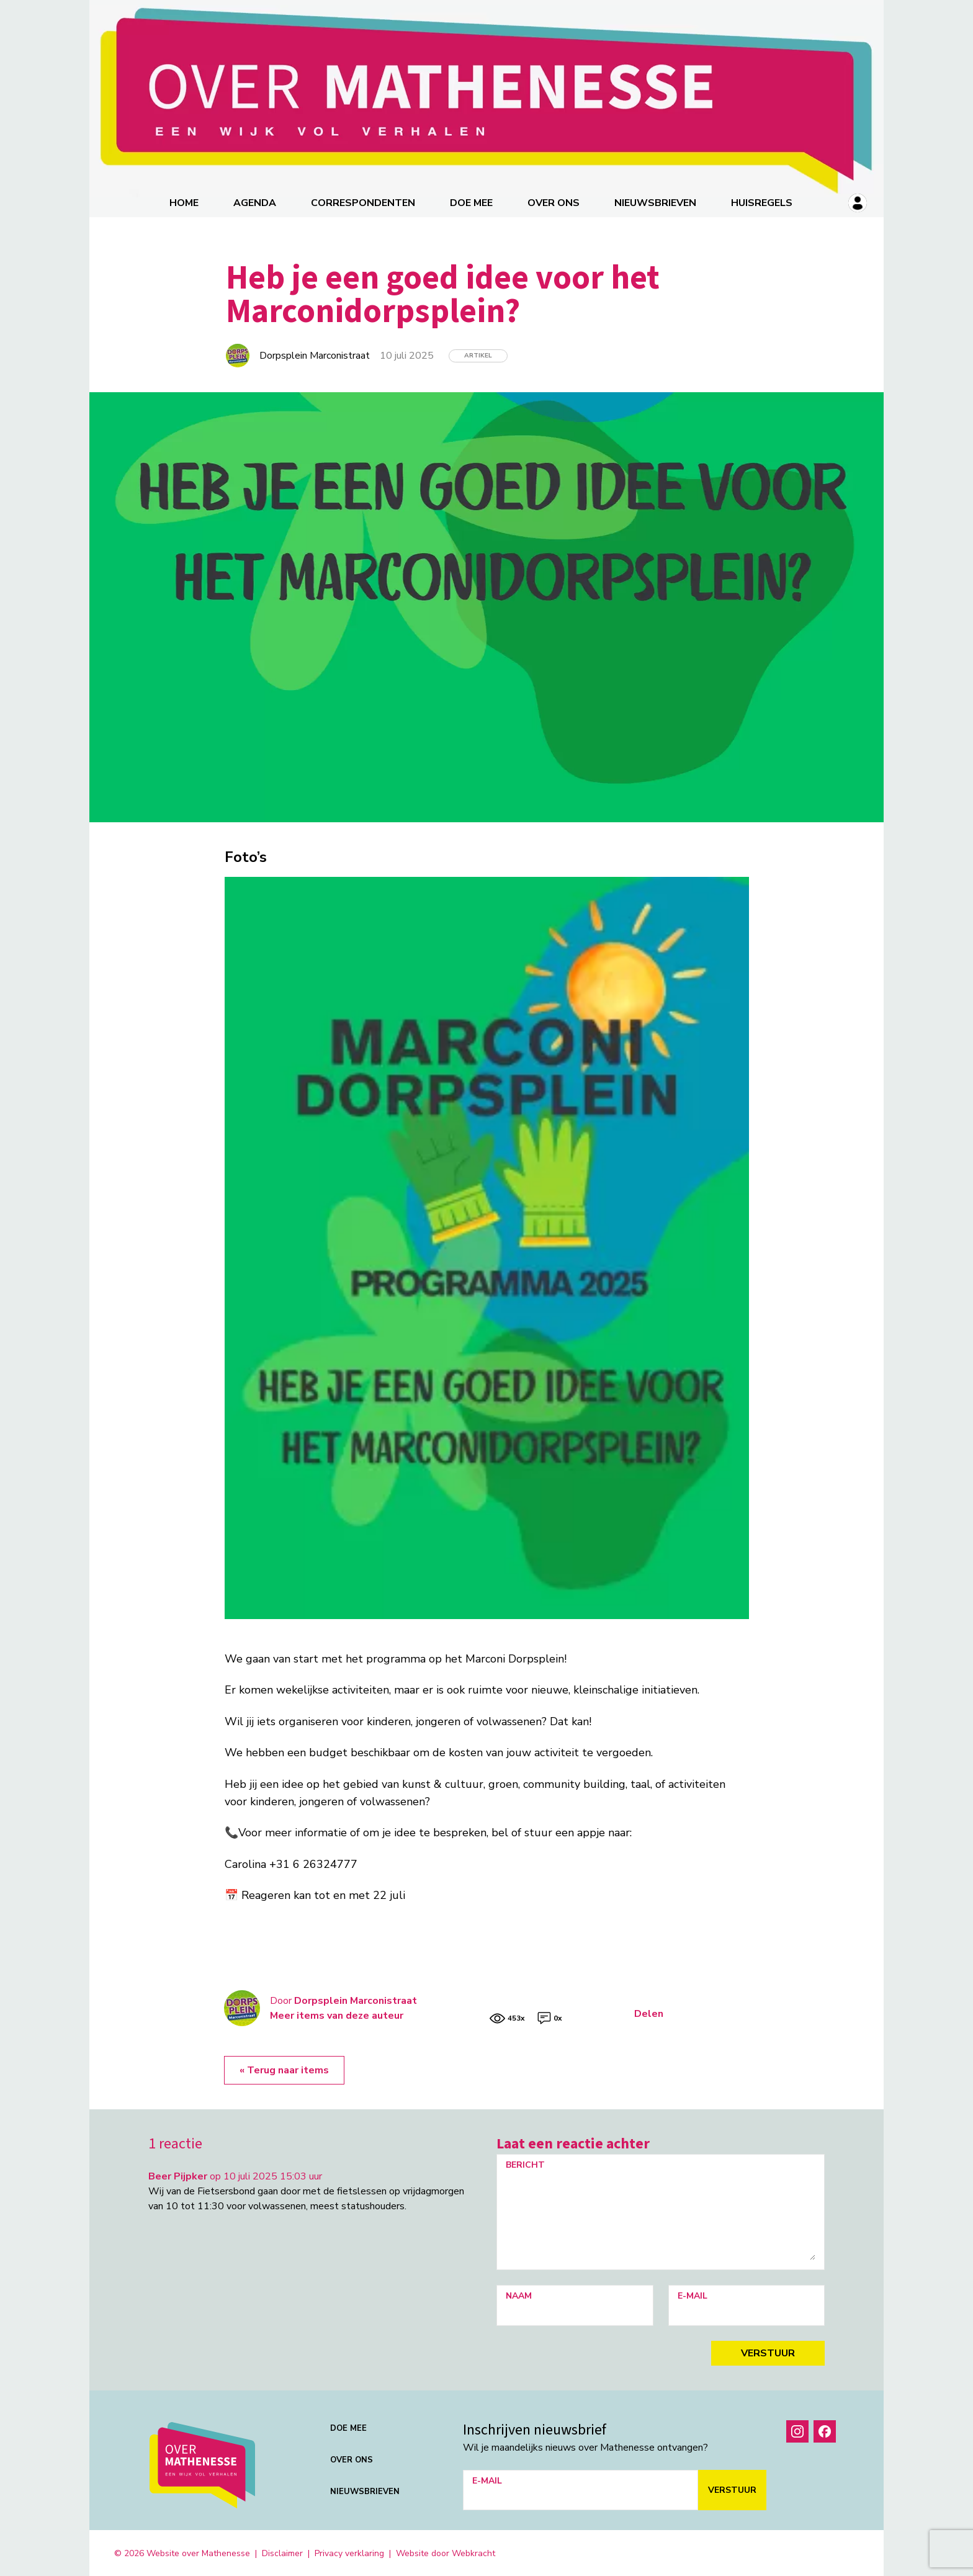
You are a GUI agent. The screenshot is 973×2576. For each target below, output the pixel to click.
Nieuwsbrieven (656, 202)
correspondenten (364, 202)
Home (184, 202)
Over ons (554, 202)
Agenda (255, 202)
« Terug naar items (284, 2069)
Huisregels (762, 202)
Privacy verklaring (349, 2552)
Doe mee (472, 202)
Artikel (478, 354)
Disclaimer (282, 2552)
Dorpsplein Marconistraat (355, 1999)
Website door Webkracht (445, 2552)
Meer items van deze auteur (336, 2014)
